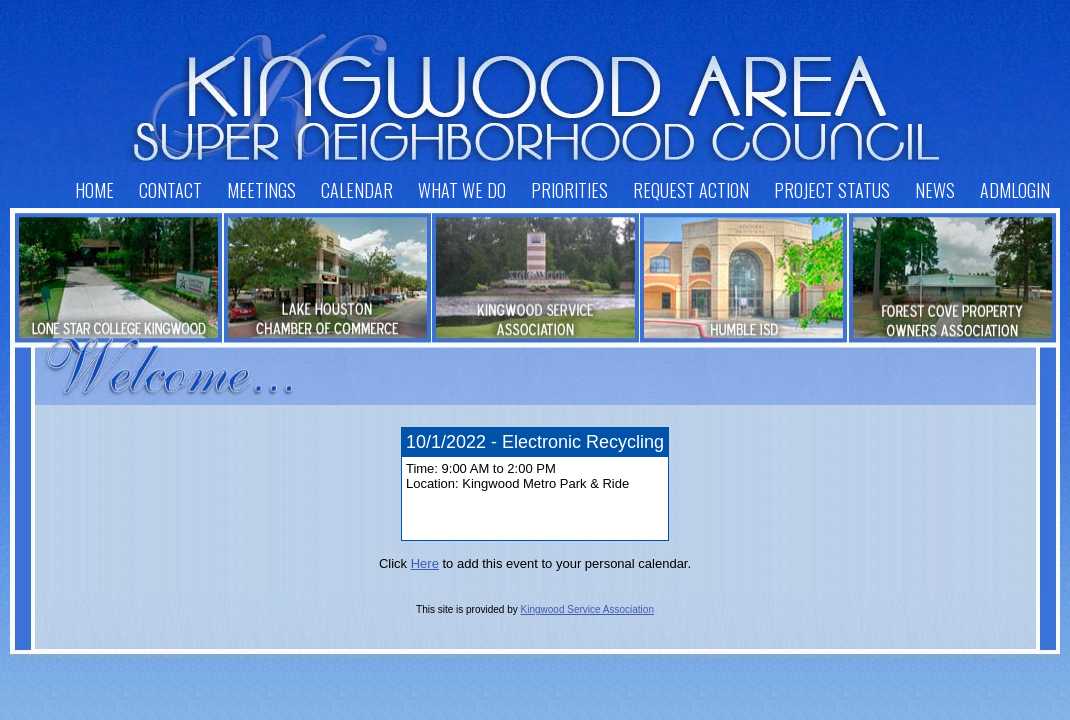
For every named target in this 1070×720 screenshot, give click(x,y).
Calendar (357, 190)
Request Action (691, 190)
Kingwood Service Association (587, 609)
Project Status (832, 190)
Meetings (261, 190)
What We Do (462, 190)
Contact (170, 190)
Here (425, 563)
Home (94, 190)
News (935, 190)
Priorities (569, 190)
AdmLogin (1015, 190)
